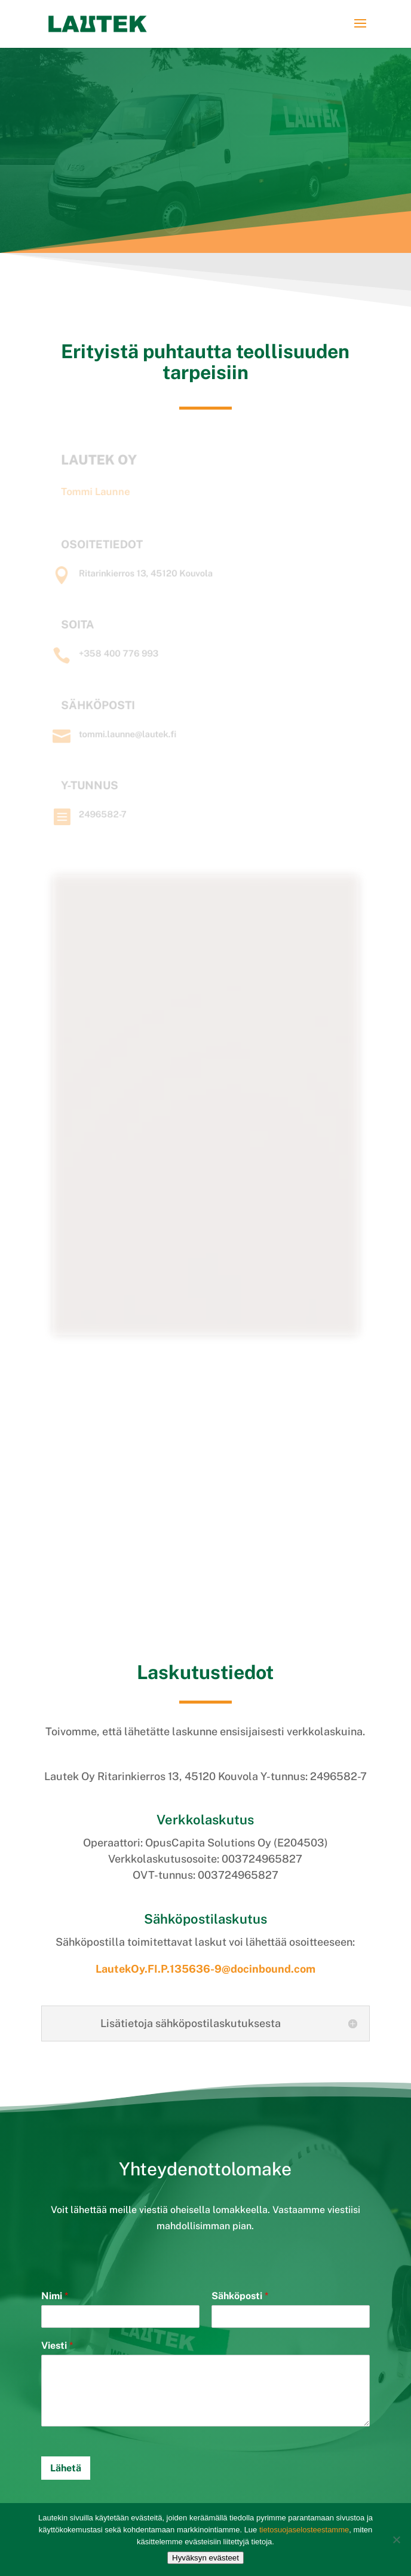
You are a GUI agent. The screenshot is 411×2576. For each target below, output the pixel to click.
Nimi (54, 2296)
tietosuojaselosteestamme (304, 2529)
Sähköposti (239, 2296)
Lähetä (65, 2468)
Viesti (57, 2345)
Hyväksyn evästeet (205, 2557)
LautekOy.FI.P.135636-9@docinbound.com (205, 1968)
